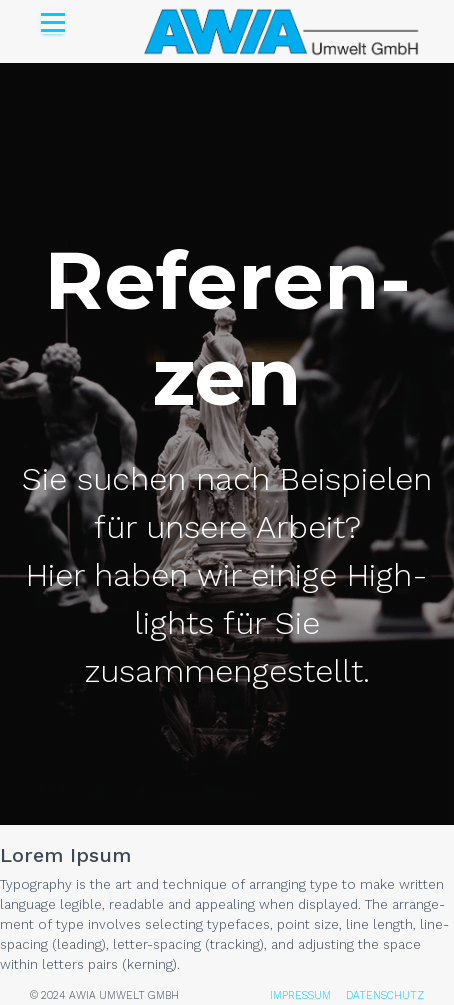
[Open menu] (53, 22)
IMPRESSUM (300, 995)
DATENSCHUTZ (385, 995)
